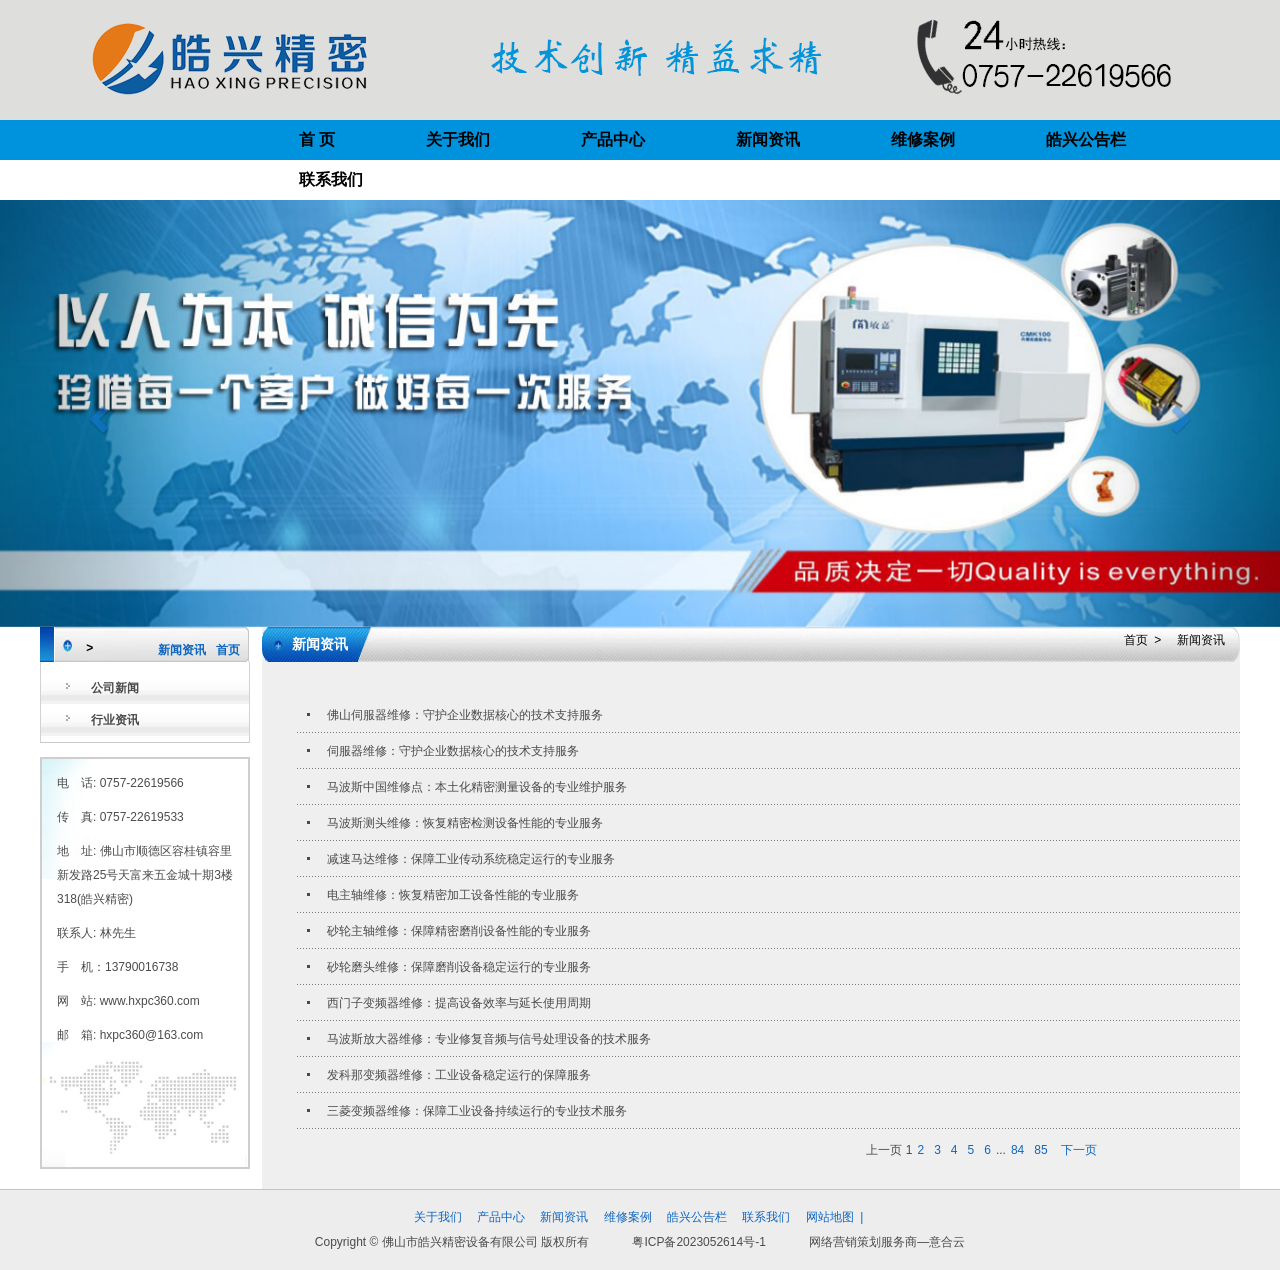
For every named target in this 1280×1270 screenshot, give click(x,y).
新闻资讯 (768, 139)
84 (1017, 1150)
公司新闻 (115, 688)
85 (1040, 1150)
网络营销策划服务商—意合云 (887, 1242)
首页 (228, 650)
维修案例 (923, 139)
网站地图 (830, 1217)
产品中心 (613, 139)
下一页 (1079, 1150)
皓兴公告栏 (1086, 139)
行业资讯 (115, 720)
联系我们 (331, 179)
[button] (96, 413)
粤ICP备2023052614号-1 (698, 1242)
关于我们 (458, 139)
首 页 (317, 139)
